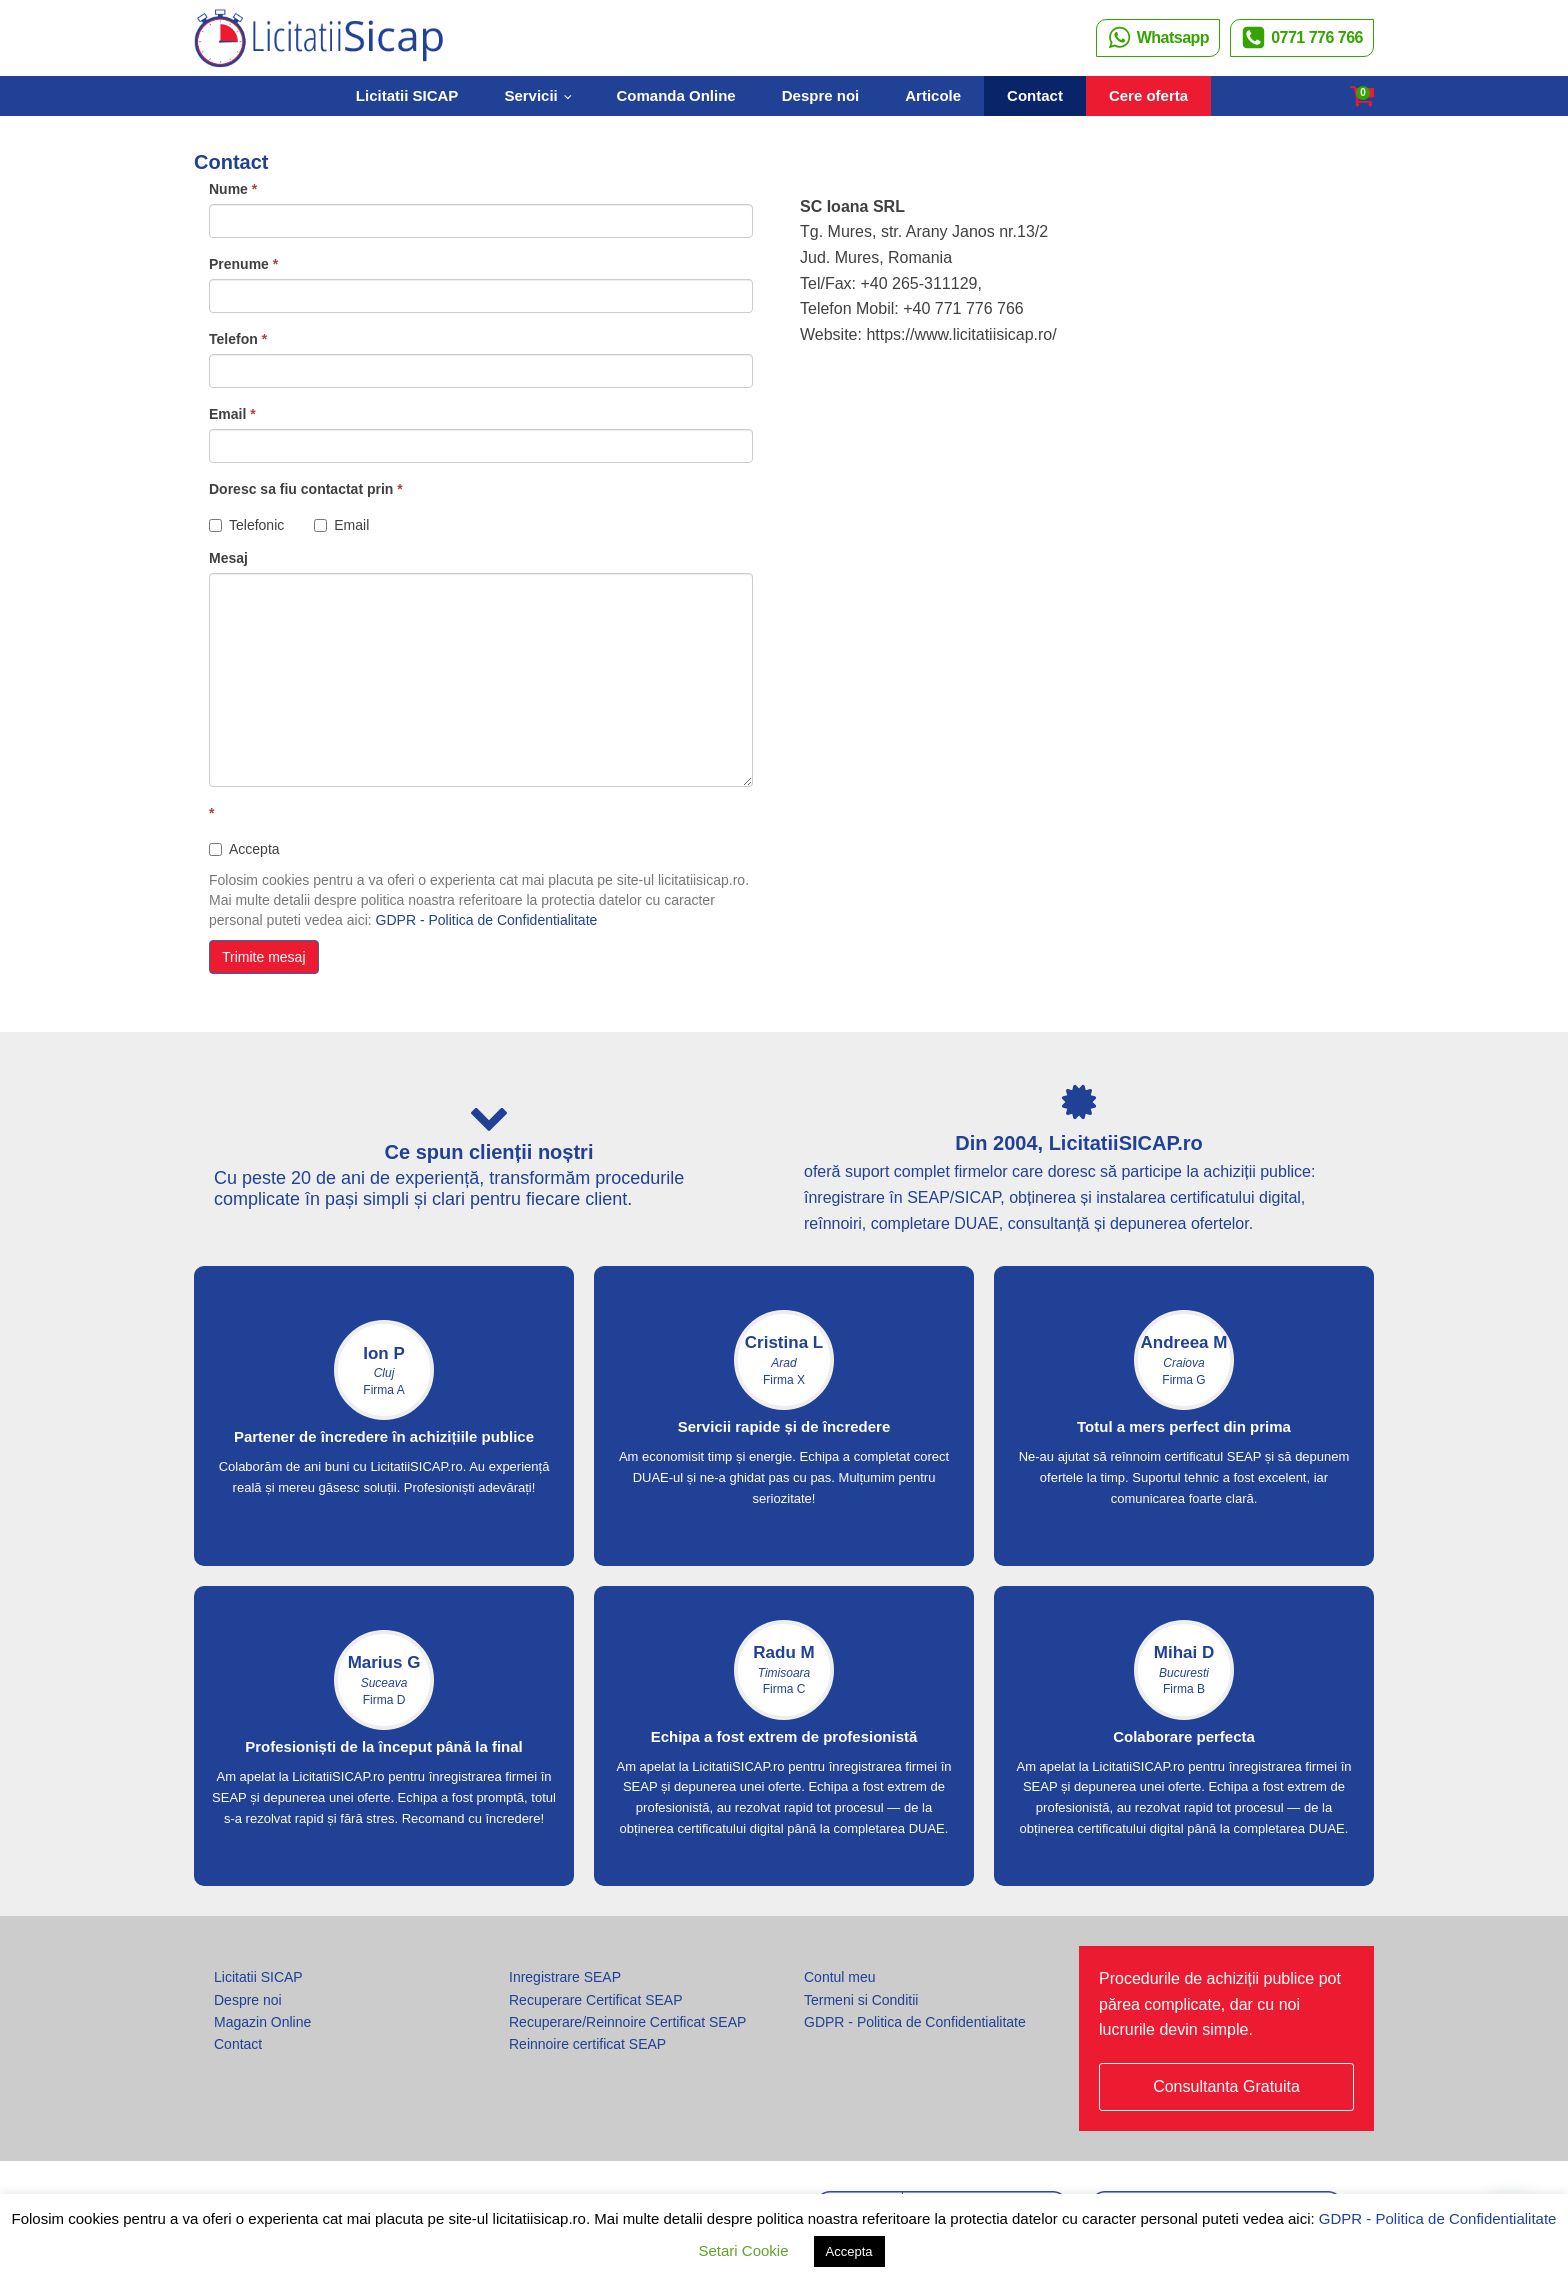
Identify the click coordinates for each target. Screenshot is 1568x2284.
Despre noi (821, 95)
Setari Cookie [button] (743, 2250)
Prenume (243, 264)
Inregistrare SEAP (565, 1977)
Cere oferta (1148, 95)
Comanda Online (676, 95)
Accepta (244, 849)
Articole (933, 95)
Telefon (238, 339)
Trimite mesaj (264, 957)
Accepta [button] (849, 2251)
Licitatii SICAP (407, 95)
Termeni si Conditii (861, 2000)
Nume (233, 189)
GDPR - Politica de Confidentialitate (487, 920)
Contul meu (840, 1977)
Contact (1035, 95)
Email (232, 414)
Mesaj (228, 558)
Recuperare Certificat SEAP (596, 2000)
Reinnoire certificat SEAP (587, 2044)
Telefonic (246, 525)
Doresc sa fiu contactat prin (306, 489)
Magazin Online (262, 2022)
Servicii (530, 95)
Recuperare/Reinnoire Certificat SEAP (627, 2022)
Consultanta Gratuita (1226, 2086)
